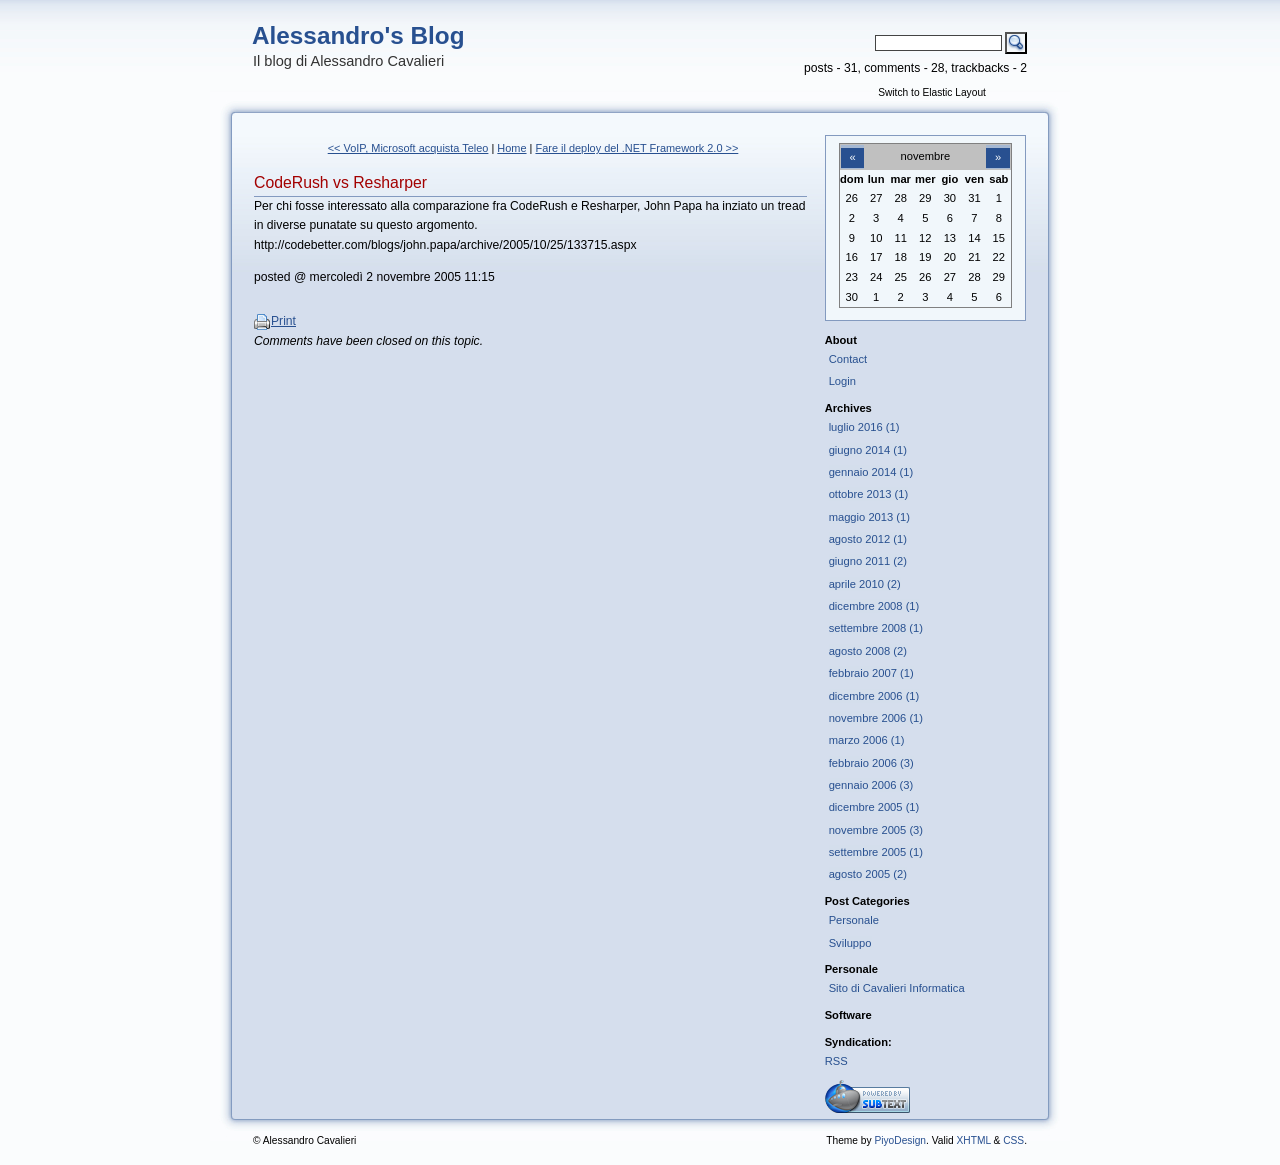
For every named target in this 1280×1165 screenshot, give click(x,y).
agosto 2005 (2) (868, 874)
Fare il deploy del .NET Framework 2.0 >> (636, 148)
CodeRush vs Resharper (340, 182)
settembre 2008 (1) (876, 628)
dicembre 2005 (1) (874, 807)
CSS (1013, 1140)
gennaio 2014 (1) (871, 472)
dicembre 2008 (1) (874, 606)
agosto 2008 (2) (868, 651)
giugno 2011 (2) (868, 561)
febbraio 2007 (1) (871, 673)
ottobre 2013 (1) (869, 494)
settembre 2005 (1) (876, 852)
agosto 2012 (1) (868, 539)
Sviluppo (850, 943)
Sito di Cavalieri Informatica (897, 988)
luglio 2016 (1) (864, 427)
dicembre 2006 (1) (874, 696)
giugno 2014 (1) (868, 450)
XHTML (973, 1140)
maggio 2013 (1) (869, 517)
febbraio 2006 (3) (871, 763)
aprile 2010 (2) (865, 584)
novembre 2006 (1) (876, 718)
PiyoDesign (900, 1140)
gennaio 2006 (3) (871, 785)
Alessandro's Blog (358, 35)
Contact (848, 359)
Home (511, 148)
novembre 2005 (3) (876, 830)
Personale (854, 920)
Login (842, 381)
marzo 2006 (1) (867, 740)
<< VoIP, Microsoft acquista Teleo (408, 148)
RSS (836, 1061)
